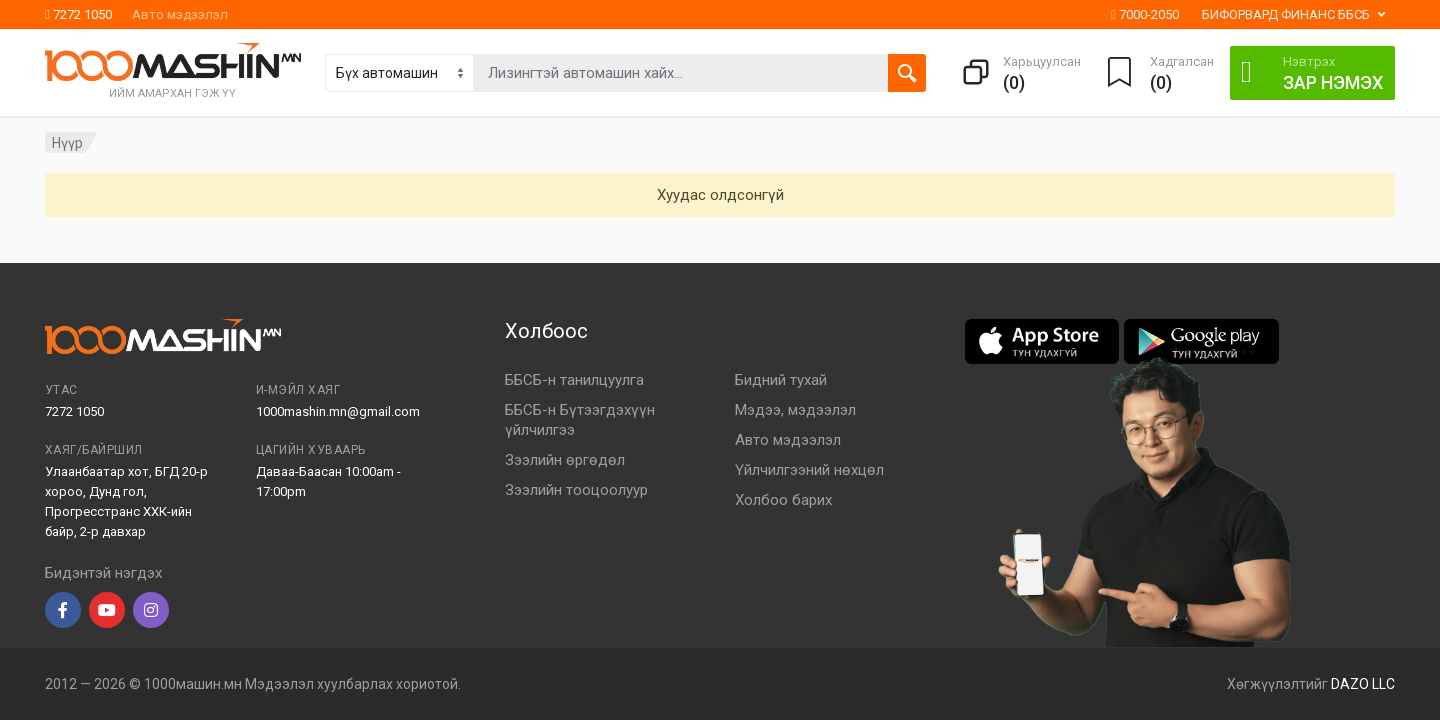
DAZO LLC (1363, 684)
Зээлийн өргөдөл (565, 460)
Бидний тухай (781, 380)
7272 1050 (78, 14)
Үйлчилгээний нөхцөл (809, 470)
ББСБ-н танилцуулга (574, 380)
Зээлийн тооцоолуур (576, 490)
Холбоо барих (783, 500)
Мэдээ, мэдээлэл (795, 410)
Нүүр (67, 143)
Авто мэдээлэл (180, 14)
